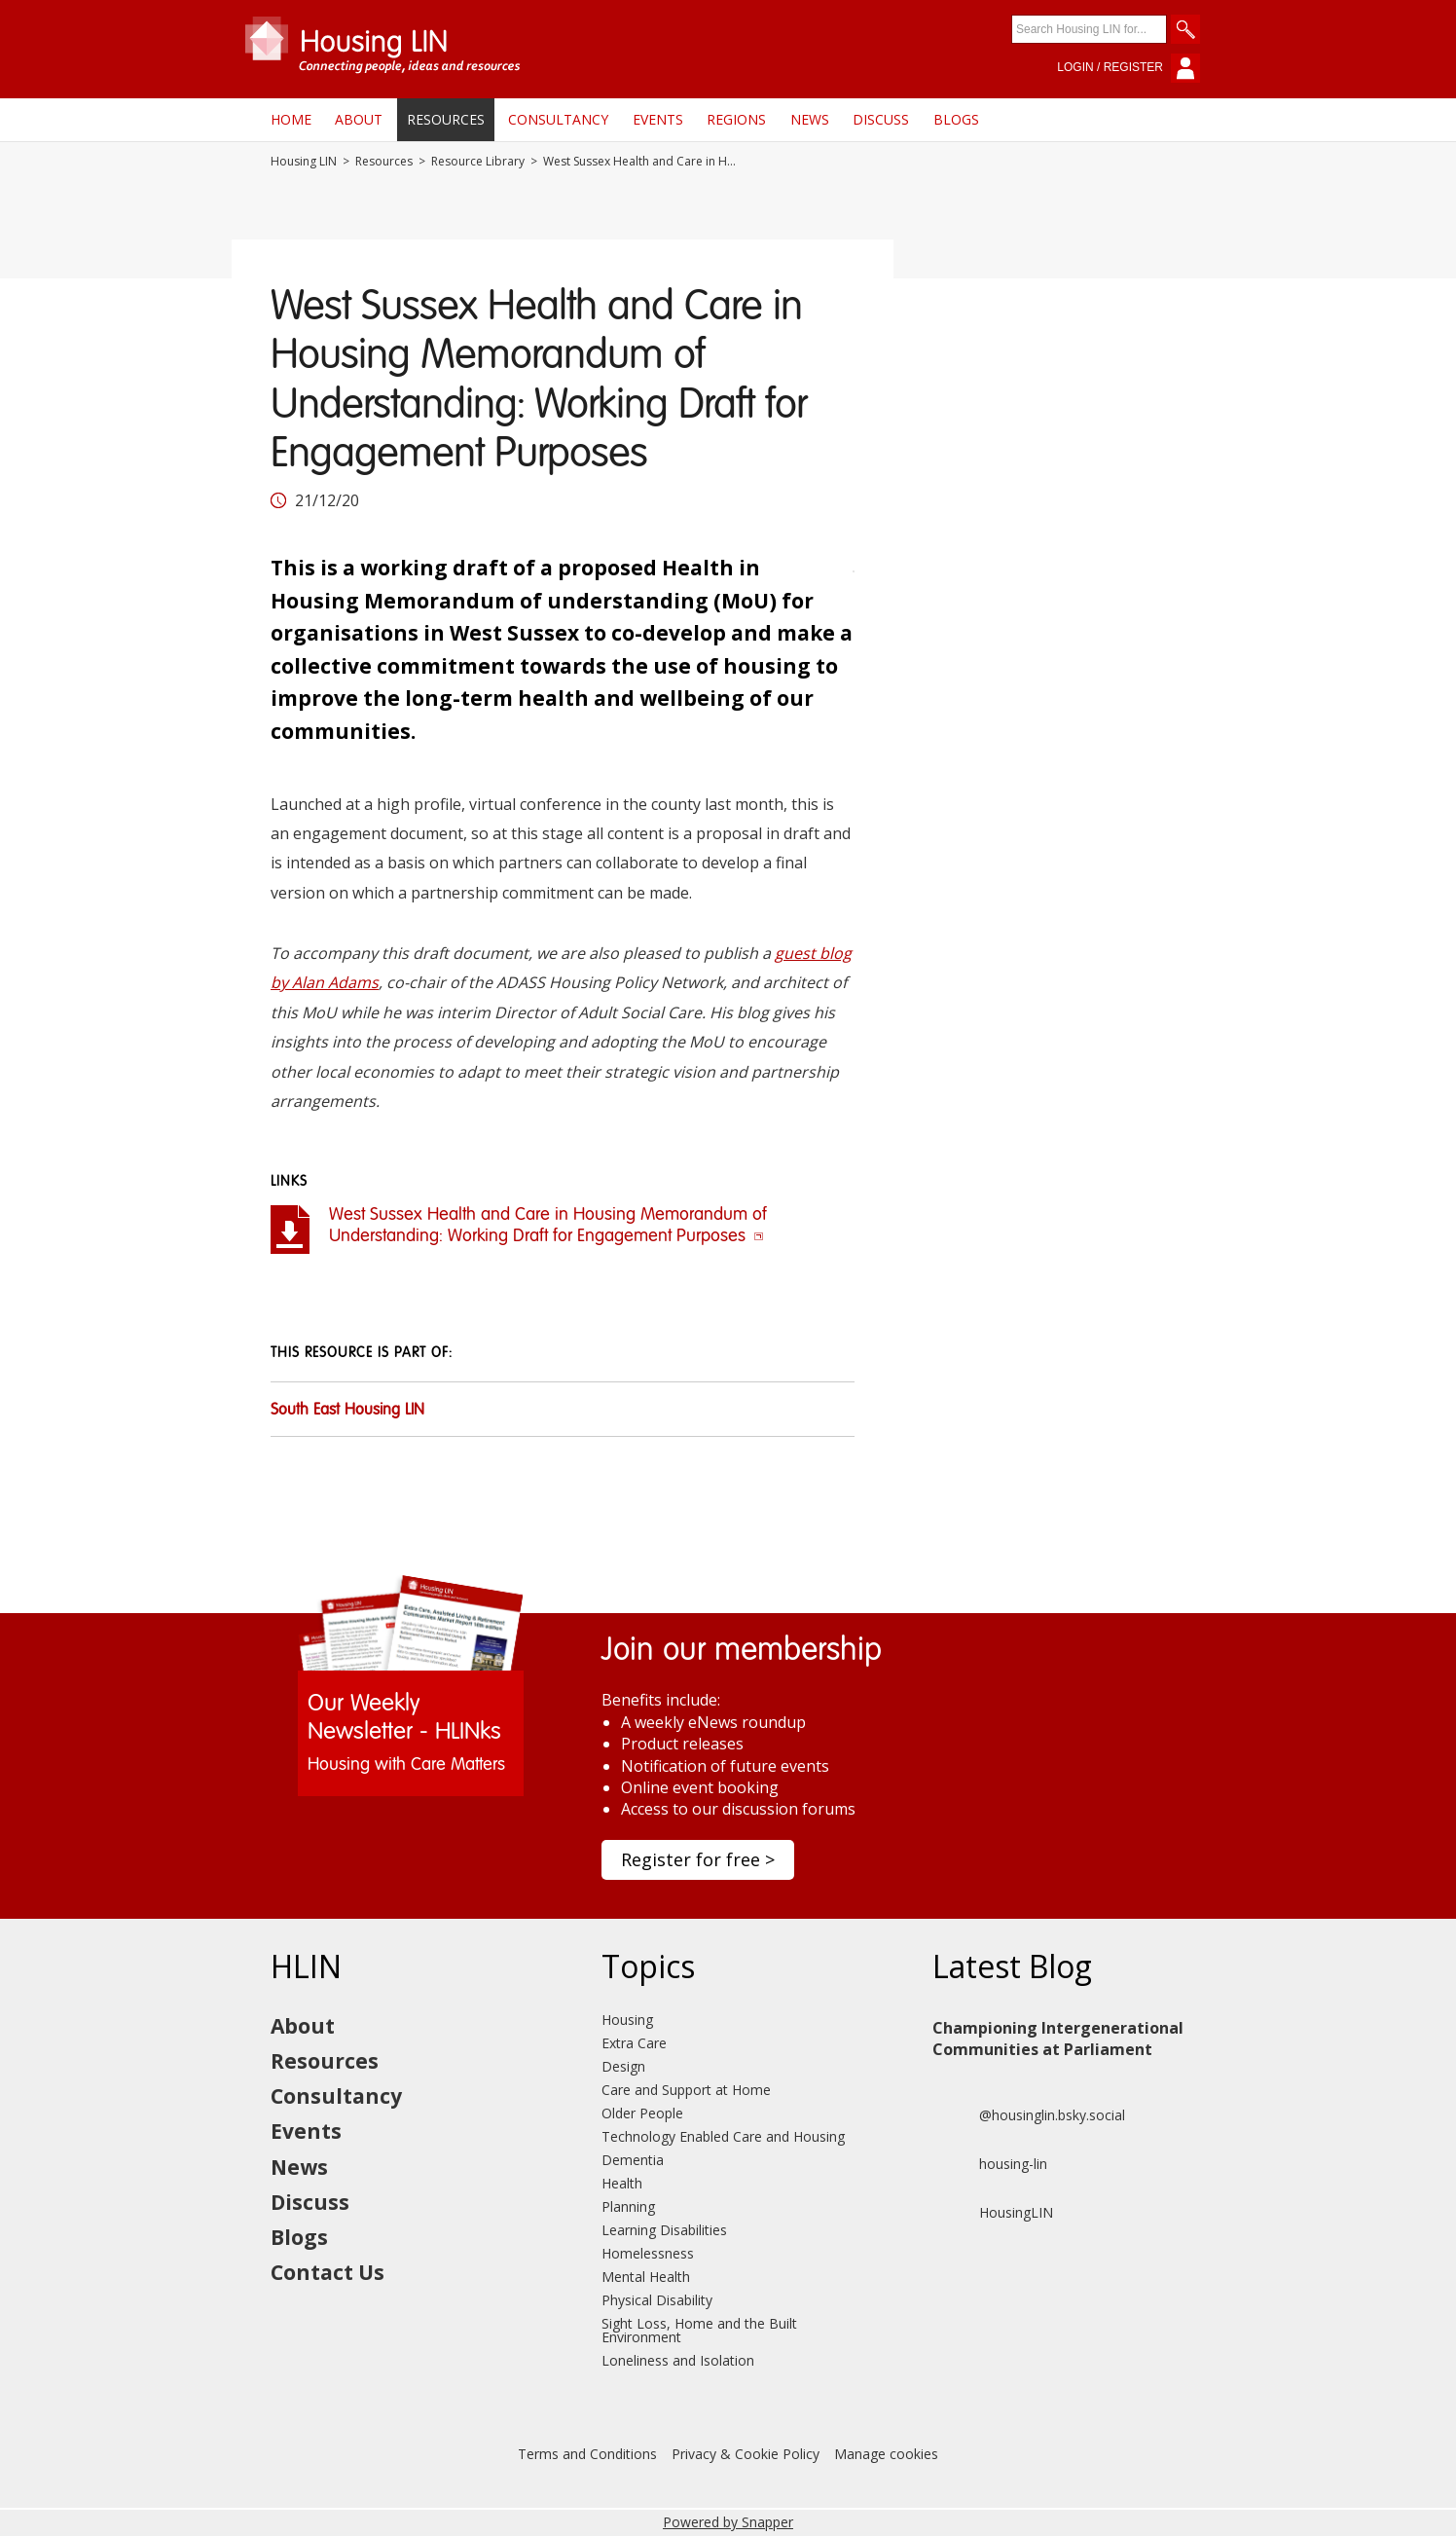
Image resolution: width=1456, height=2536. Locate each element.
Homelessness (647, 2253)
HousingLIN (992, 2212)
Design (623, 2066)
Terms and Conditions (587, 2453)
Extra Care (634, 2043)
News (809, 119)
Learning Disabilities (664, 2230)
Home (291, 119)
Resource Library (478, 161)
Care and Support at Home (686, 2089)
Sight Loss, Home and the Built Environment (699, 2330)
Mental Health (645, 2276)
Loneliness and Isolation (677, 2360)
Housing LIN (304, 161)
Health (621, 2183)
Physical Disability (656, 2300)
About (358, 119)
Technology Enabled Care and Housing (723, 2136)
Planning (628, 2206)
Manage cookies (886, 2453)
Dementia (632, 2159)
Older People (642, 2113)
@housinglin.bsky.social (1028, 2115)
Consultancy (558, 119)
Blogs (956, 119)
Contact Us (327, 2272)
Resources (446, 119)
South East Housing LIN (347, 1410)
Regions (736, 119)
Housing (627, 2019)
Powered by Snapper (728, 2522)
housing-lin (989, 2164)
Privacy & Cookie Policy (745, 2453)
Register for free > (698, 1859)
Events (658, 119)
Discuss (881, 119)
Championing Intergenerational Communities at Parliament (1057, 2038)
